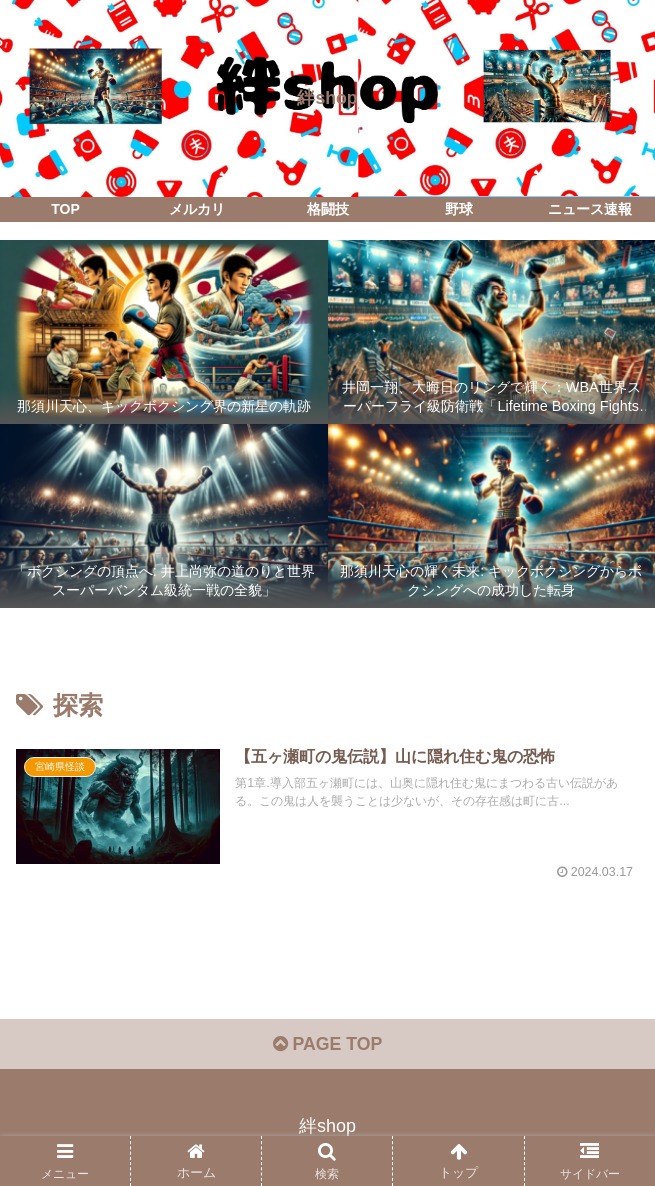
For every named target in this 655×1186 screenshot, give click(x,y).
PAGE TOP (327, 1046)
